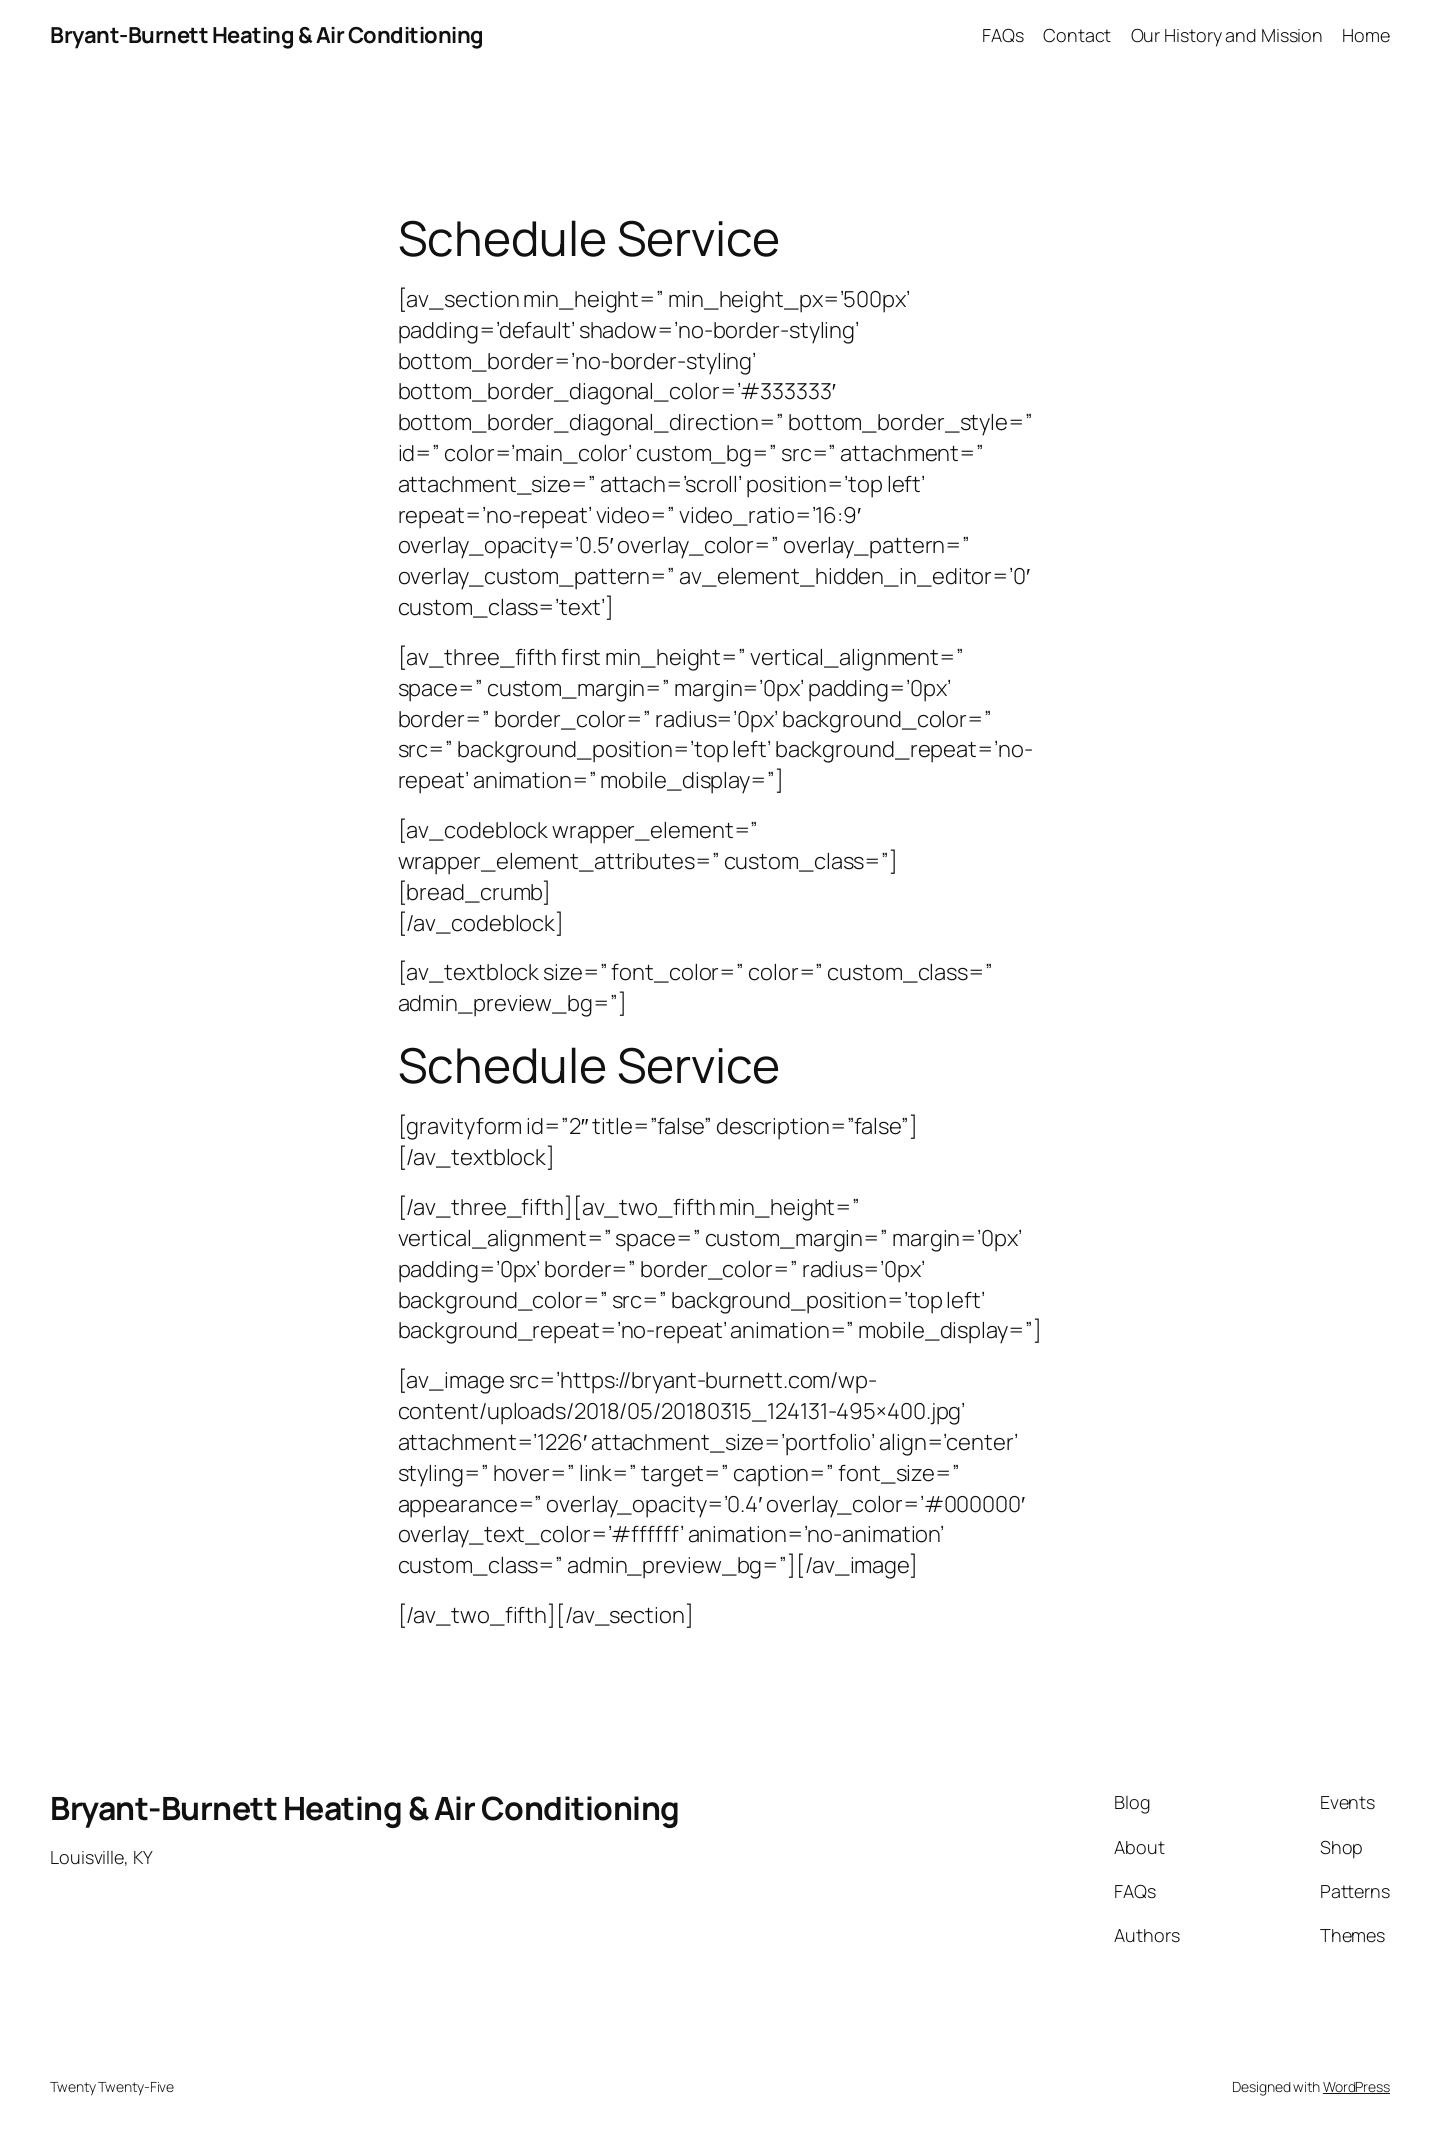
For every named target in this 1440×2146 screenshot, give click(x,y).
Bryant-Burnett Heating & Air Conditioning (267, 35)
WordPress (1356, 2086)
